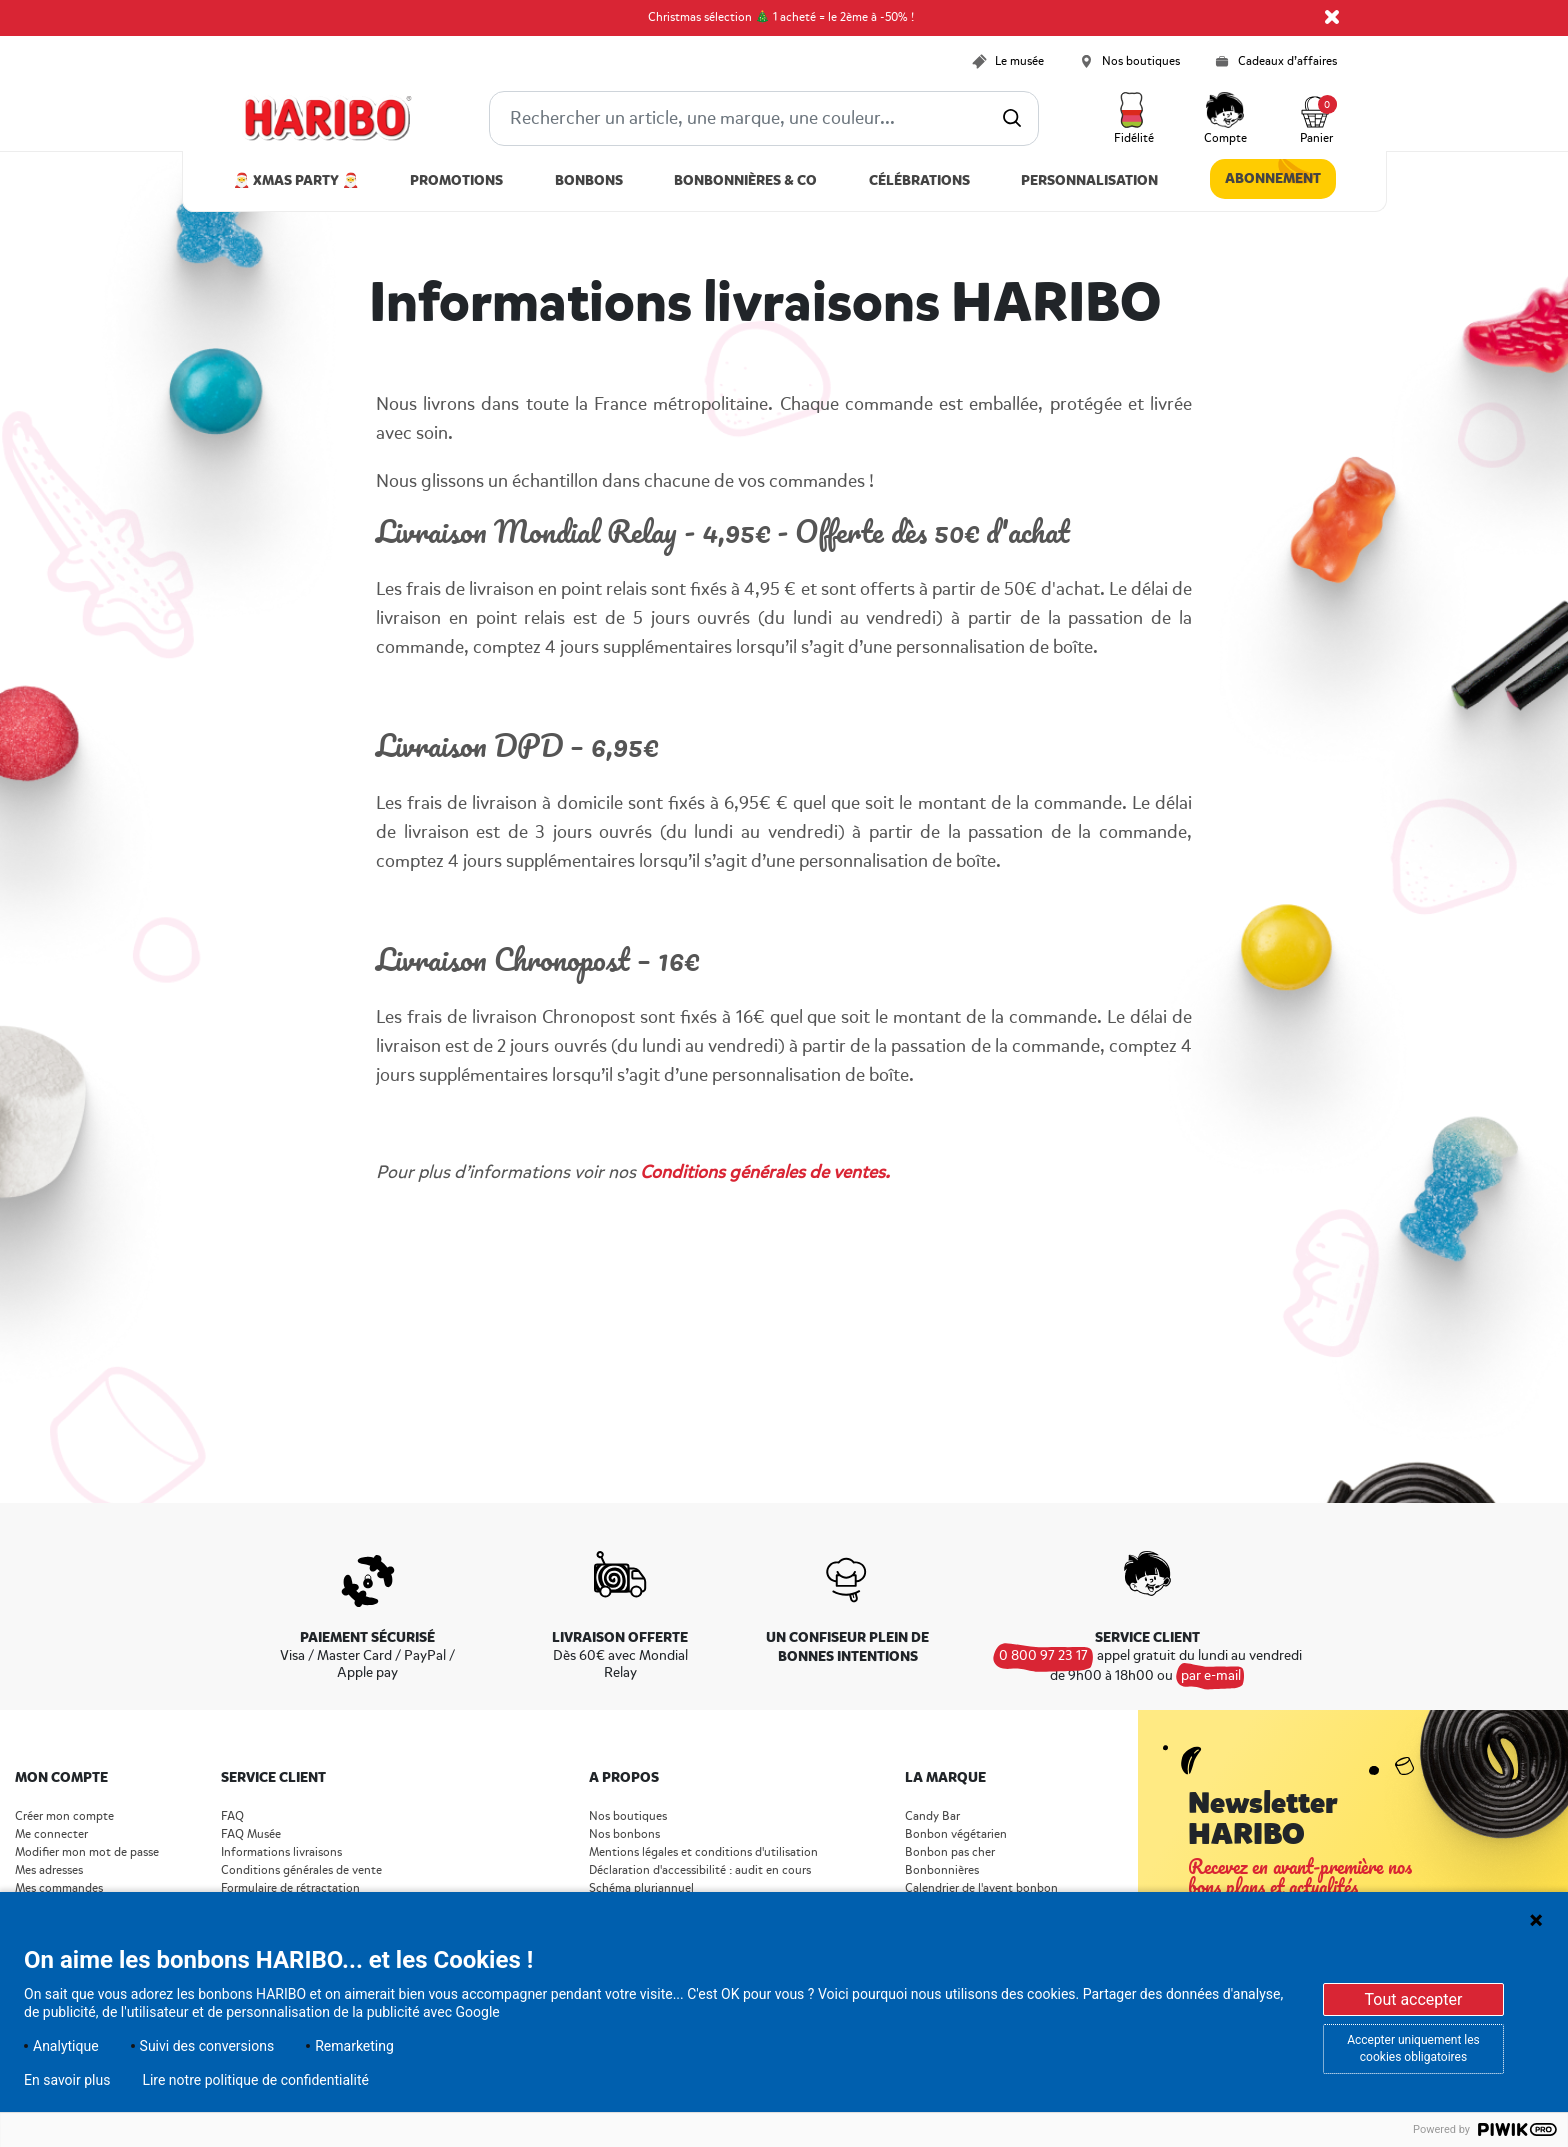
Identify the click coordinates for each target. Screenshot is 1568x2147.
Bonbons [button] (589, 180)
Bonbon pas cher (950, 1852)
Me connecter (51, 1834)
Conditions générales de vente (301, 1870)
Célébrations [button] (919, 180)
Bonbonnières (942, 1870)
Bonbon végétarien (956, 1834)
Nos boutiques (628, 1816)
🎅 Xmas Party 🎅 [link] (296, 180)
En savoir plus (67, 2080)
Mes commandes (59, 1888)
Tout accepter (1413, 1999)
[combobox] (764, 118)
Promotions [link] (456, 180)
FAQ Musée (251, 1834)
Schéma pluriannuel (643, 1888)
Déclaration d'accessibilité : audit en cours (700, 1870)
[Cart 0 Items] (1317, 119)
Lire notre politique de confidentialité (255, 2080)
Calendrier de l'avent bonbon (981, 1888)
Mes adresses (49, 1870)
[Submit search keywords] (1012, 118)
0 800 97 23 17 (1043, 1655)
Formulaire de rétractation (290, 1888)
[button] (1134, 119)
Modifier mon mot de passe (87, 1852)
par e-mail (1211, 1675)
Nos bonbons (624, 1834)
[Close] (1332, 17)
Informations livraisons (281, 1852)
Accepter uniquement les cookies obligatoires (1413, 2048)
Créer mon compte (64, 1816)
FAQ (232, 1816)
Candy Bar (932, 1816)
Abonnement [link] (1273, 178)
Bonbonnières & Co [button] (745, 180)
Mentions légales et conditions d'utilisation (703, 1852)
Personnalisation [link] (1089, 180)
